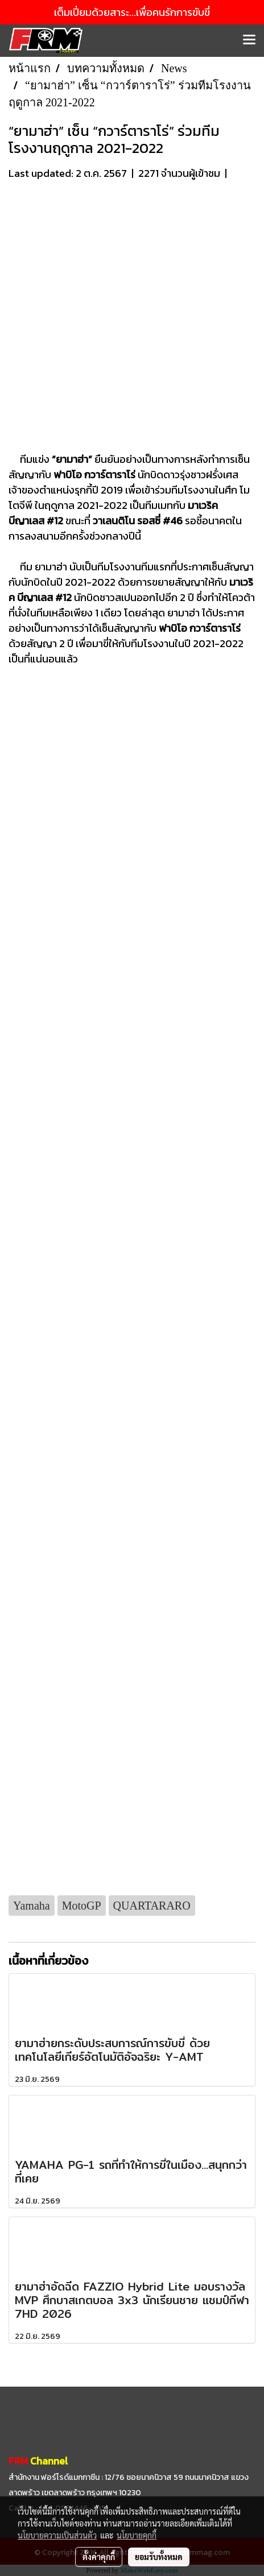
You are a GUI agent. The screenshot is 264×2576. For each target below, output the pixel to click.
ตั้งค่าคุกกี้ (98, 2557)
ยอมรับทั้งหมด (159, 2557)
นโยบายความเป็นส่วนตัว (57, 2535)
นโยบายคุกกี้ (136, 2535)
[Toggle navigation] (249, 40)
